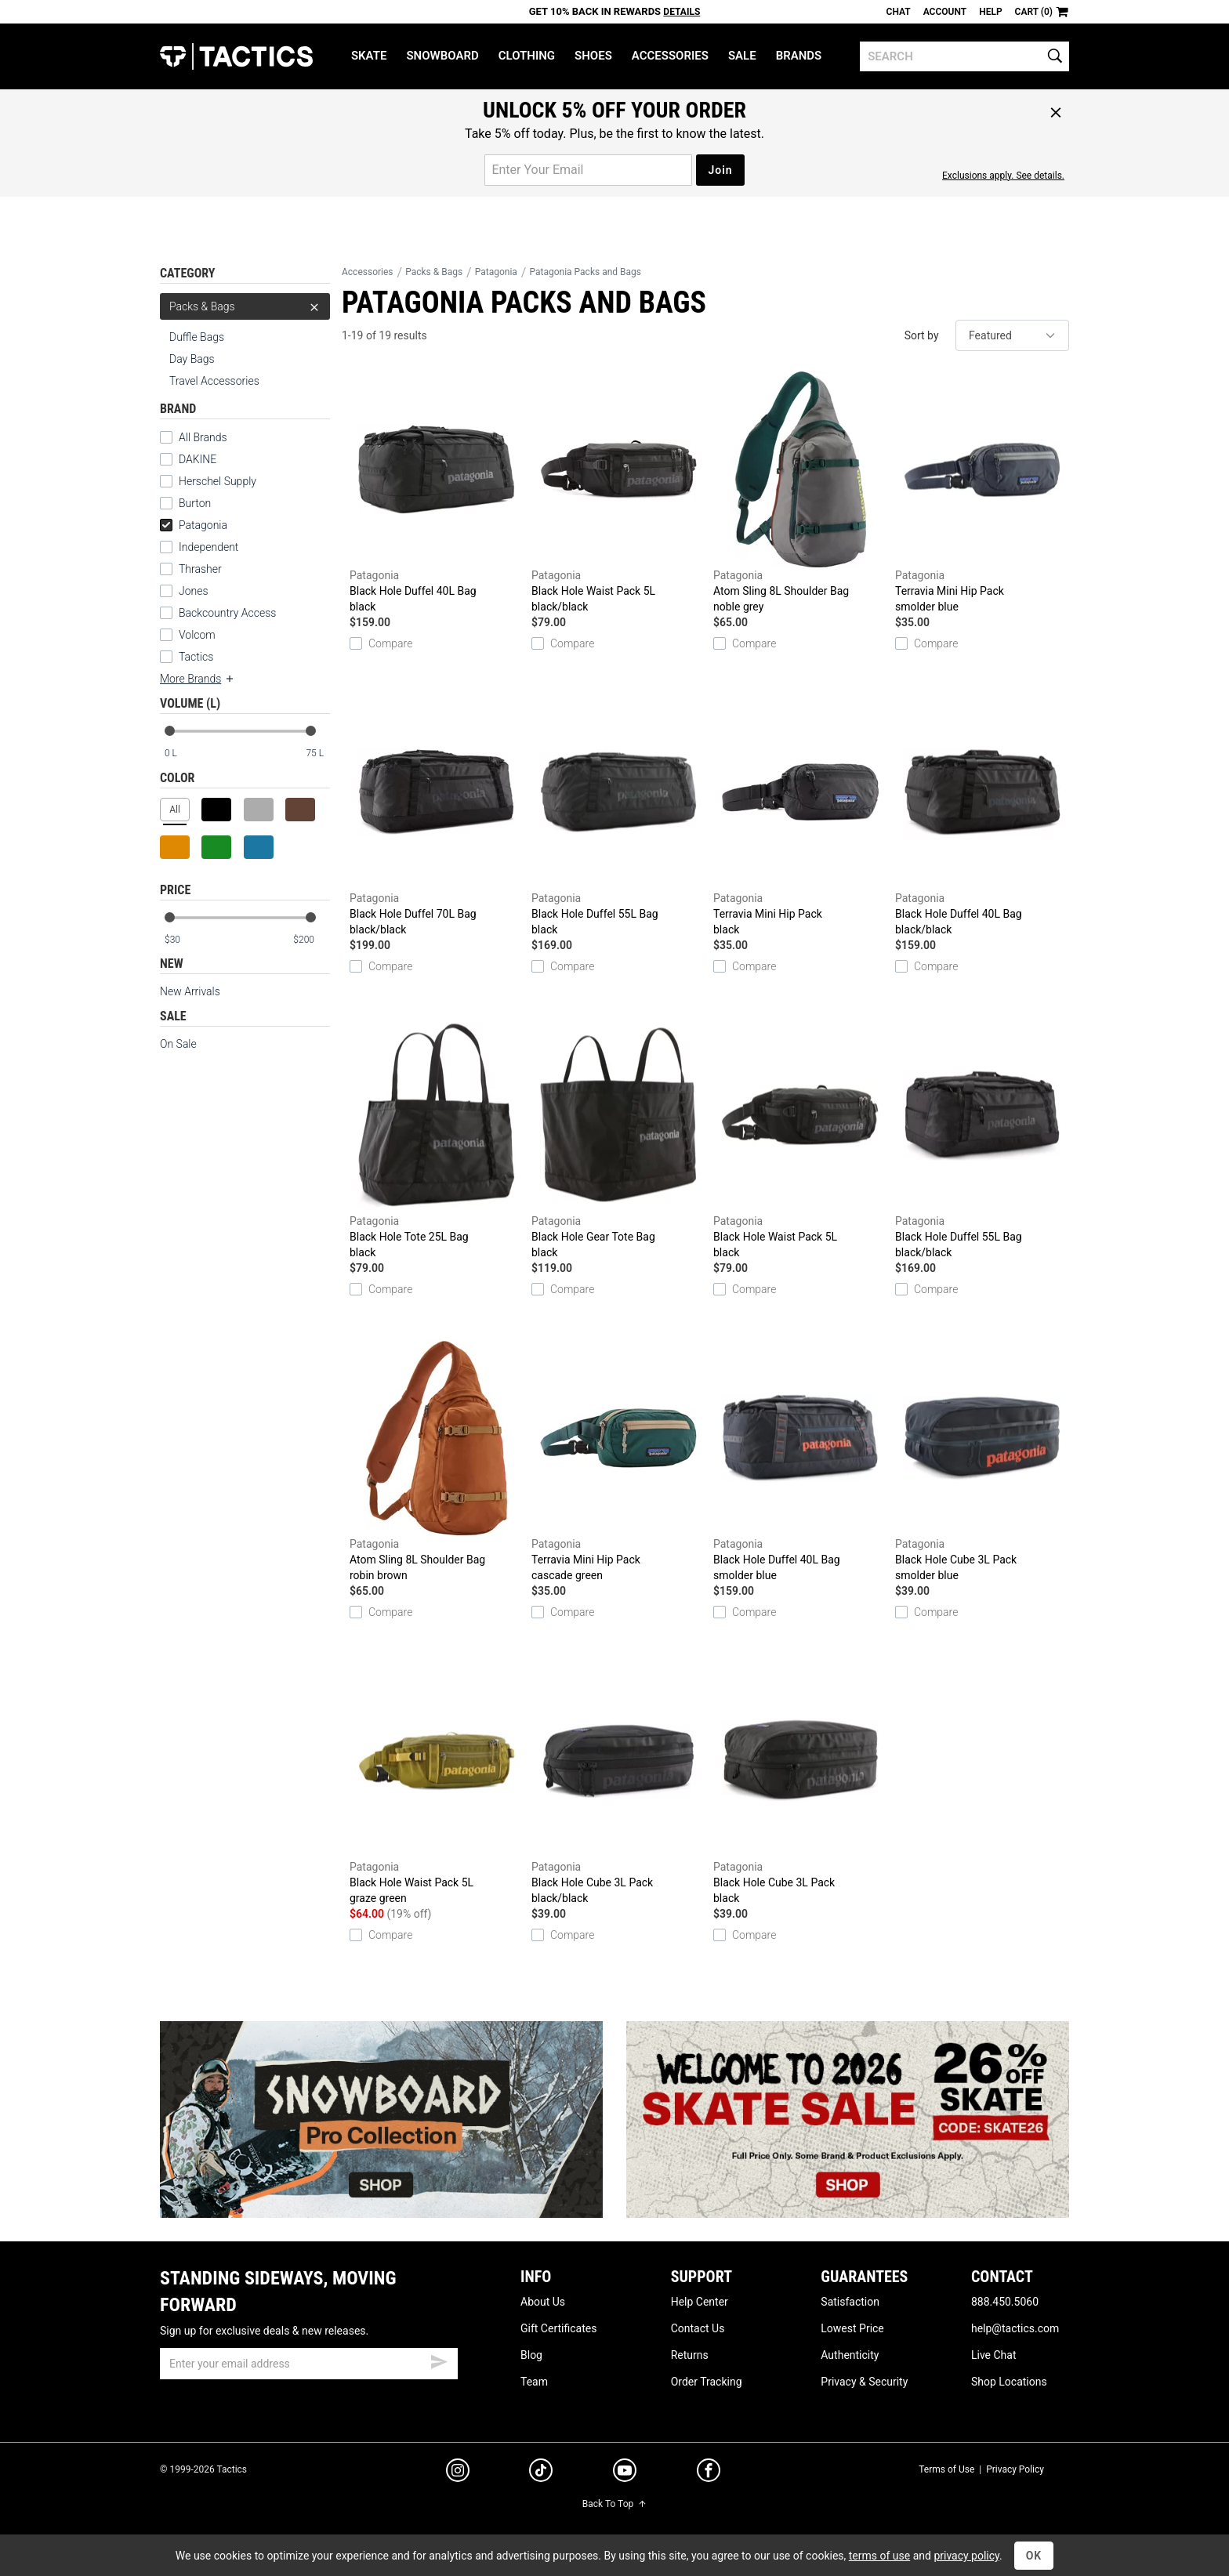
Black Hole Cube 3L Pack (982, 1461)
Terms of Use (946, 2469)
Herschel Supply (217, 481)
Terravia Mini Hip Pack (982, 492)
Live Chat (994, 2355)
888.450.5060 (1005, 2301)
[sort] (1012, 335)
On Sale (178, 1044)
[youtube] (624, 2473)
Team (534, 2381)
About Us (542, 2301)
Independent (208, 547)
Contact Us (698, 2328)
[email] (309, 2363)
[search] (964, 56)
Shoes (593, 56)
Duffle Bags (196, 337)
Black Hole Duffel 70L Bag (437, 815)
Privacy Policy (1015, 2469)
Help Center (699, 2301)
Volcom (197, 635)
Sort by (922, 335)
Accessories (670, 56)
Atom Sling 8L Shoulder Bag (800, 492)
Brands (799, 56)
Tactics (236, 56)
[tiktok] (541, 2472)
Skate (368, 56)
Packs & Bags (245, 306)
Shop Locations (1009, 2381)
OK (1034, 2555)
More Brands (197, 678)
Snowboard (442, 56)
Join (720, 170)
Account (944, 11)
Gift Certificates (558, 2328)
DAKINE (197, 459)
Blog (531, 2355)
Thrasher (200, 569)
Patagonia (193, 525)
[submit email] (439, 2359)
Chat (898, 11)
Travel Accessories (214, 381)
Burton (195, 503)
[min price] (182, 940)
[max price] (311, 940)
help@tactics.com (1015, 2328)
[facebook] (708, 2473)
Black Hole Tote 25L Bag (437, 1138)
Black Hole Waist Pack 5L (618, 492)
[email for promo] (588, 170)
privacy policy (966, 2555)
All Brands (203, 437)
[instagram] (457, 2472)
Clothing (526, 56)
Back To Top (614, 2503)
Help (990, 11)
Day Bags (192, 359)
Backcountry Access (227, 613)
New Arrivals (190, 991)
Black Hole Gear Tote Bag (618, 1138)
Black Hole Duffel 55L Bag (618, 815)
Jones (193, 591)
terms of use (879, 2555)
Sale (742, 56)
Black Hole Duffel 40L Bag (437, 492)
